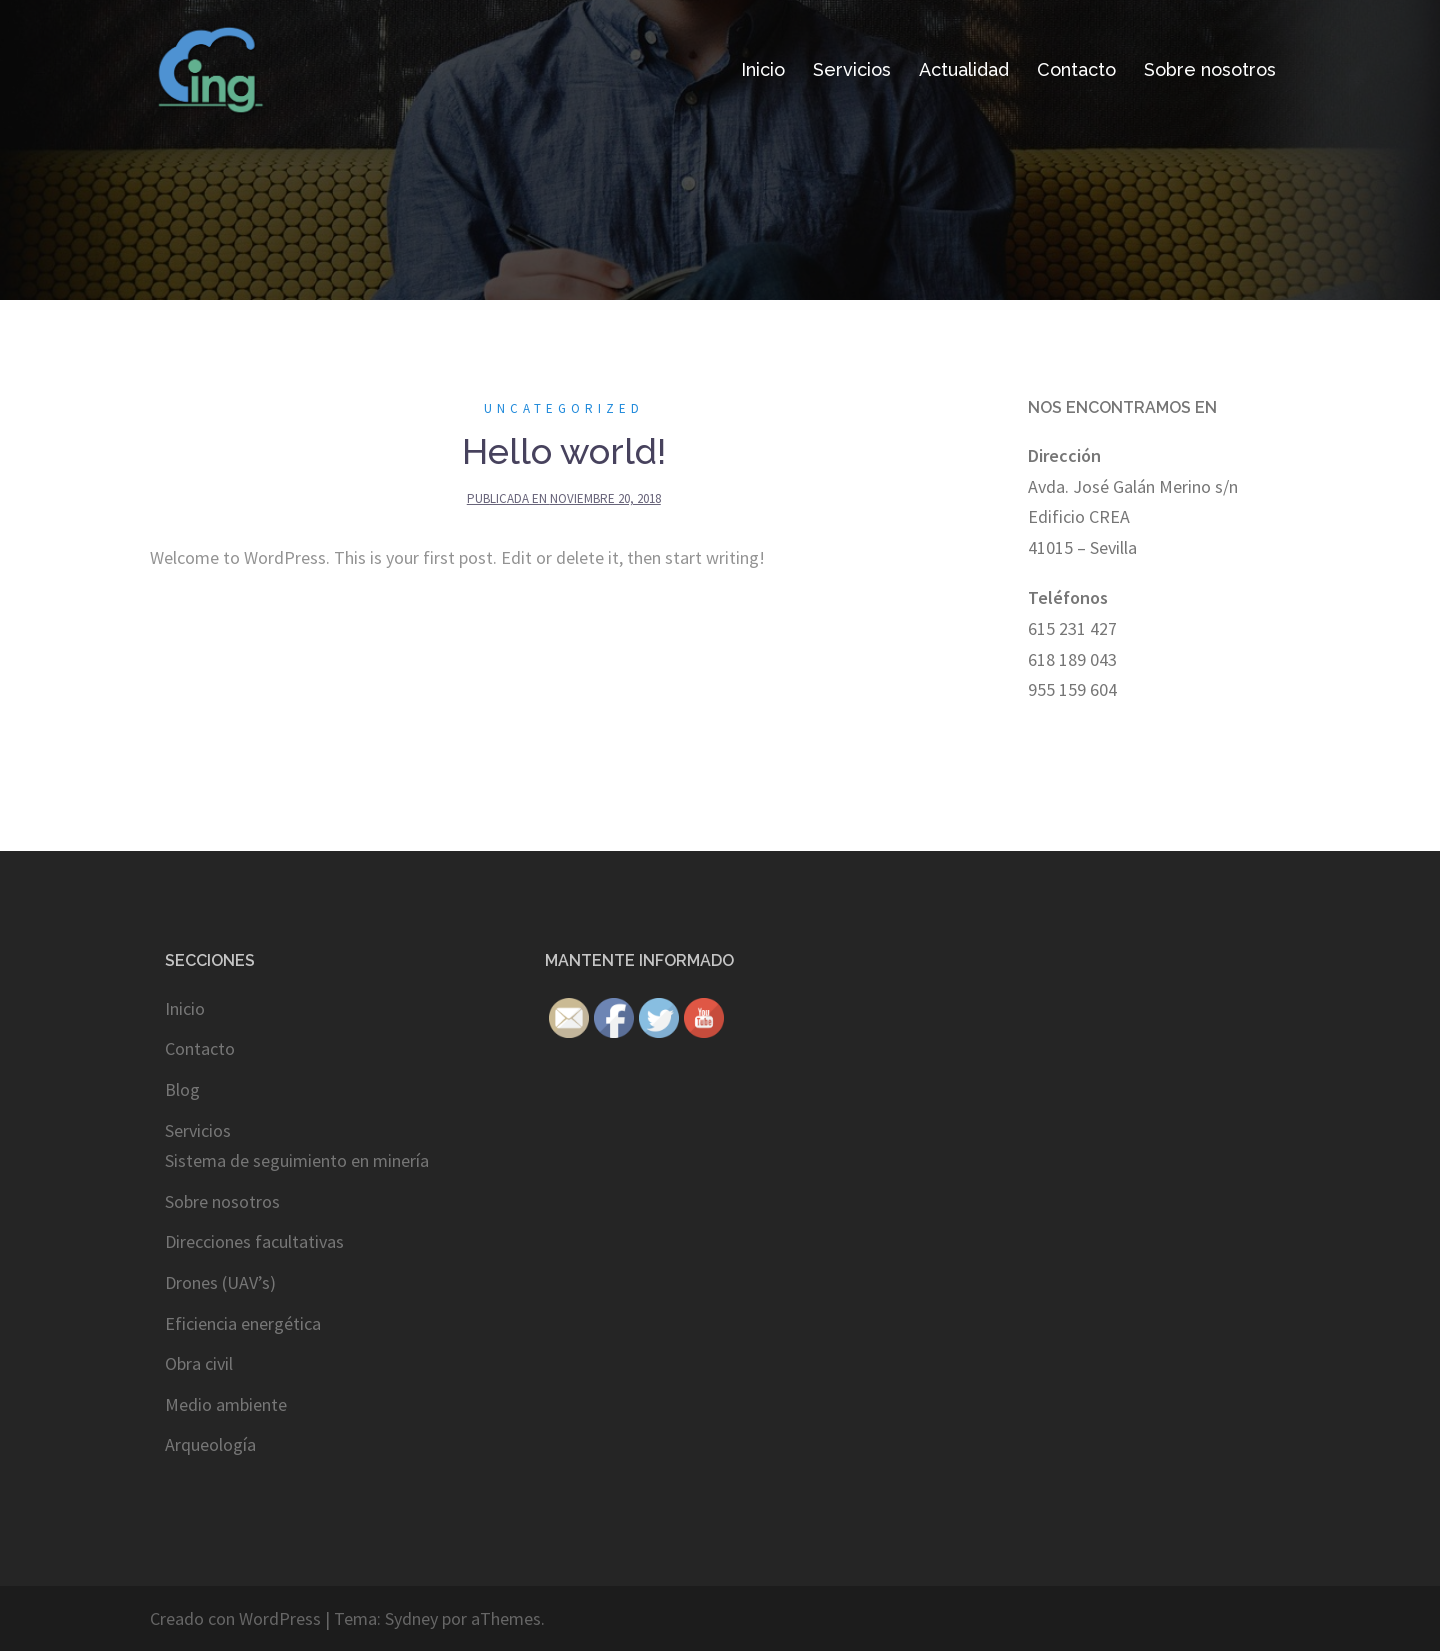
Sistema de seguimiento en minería (297, 1160)
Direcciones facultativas (254, 1241)
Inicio (763, 69)
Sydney (411, 1618)
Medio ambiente (226, 1404)
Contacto (1076, 69)
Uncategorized (564, 408)
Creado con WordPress (235, 1618)
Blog (182, 1089)
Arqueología (210, 1444)
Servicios (852, 69)
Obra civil (199, 1363)
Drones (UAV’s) (220, 1282)
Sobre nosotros (1210, 69)
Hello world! (564, 451)
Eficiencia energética (243, 1323)
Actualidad (964, 69)
